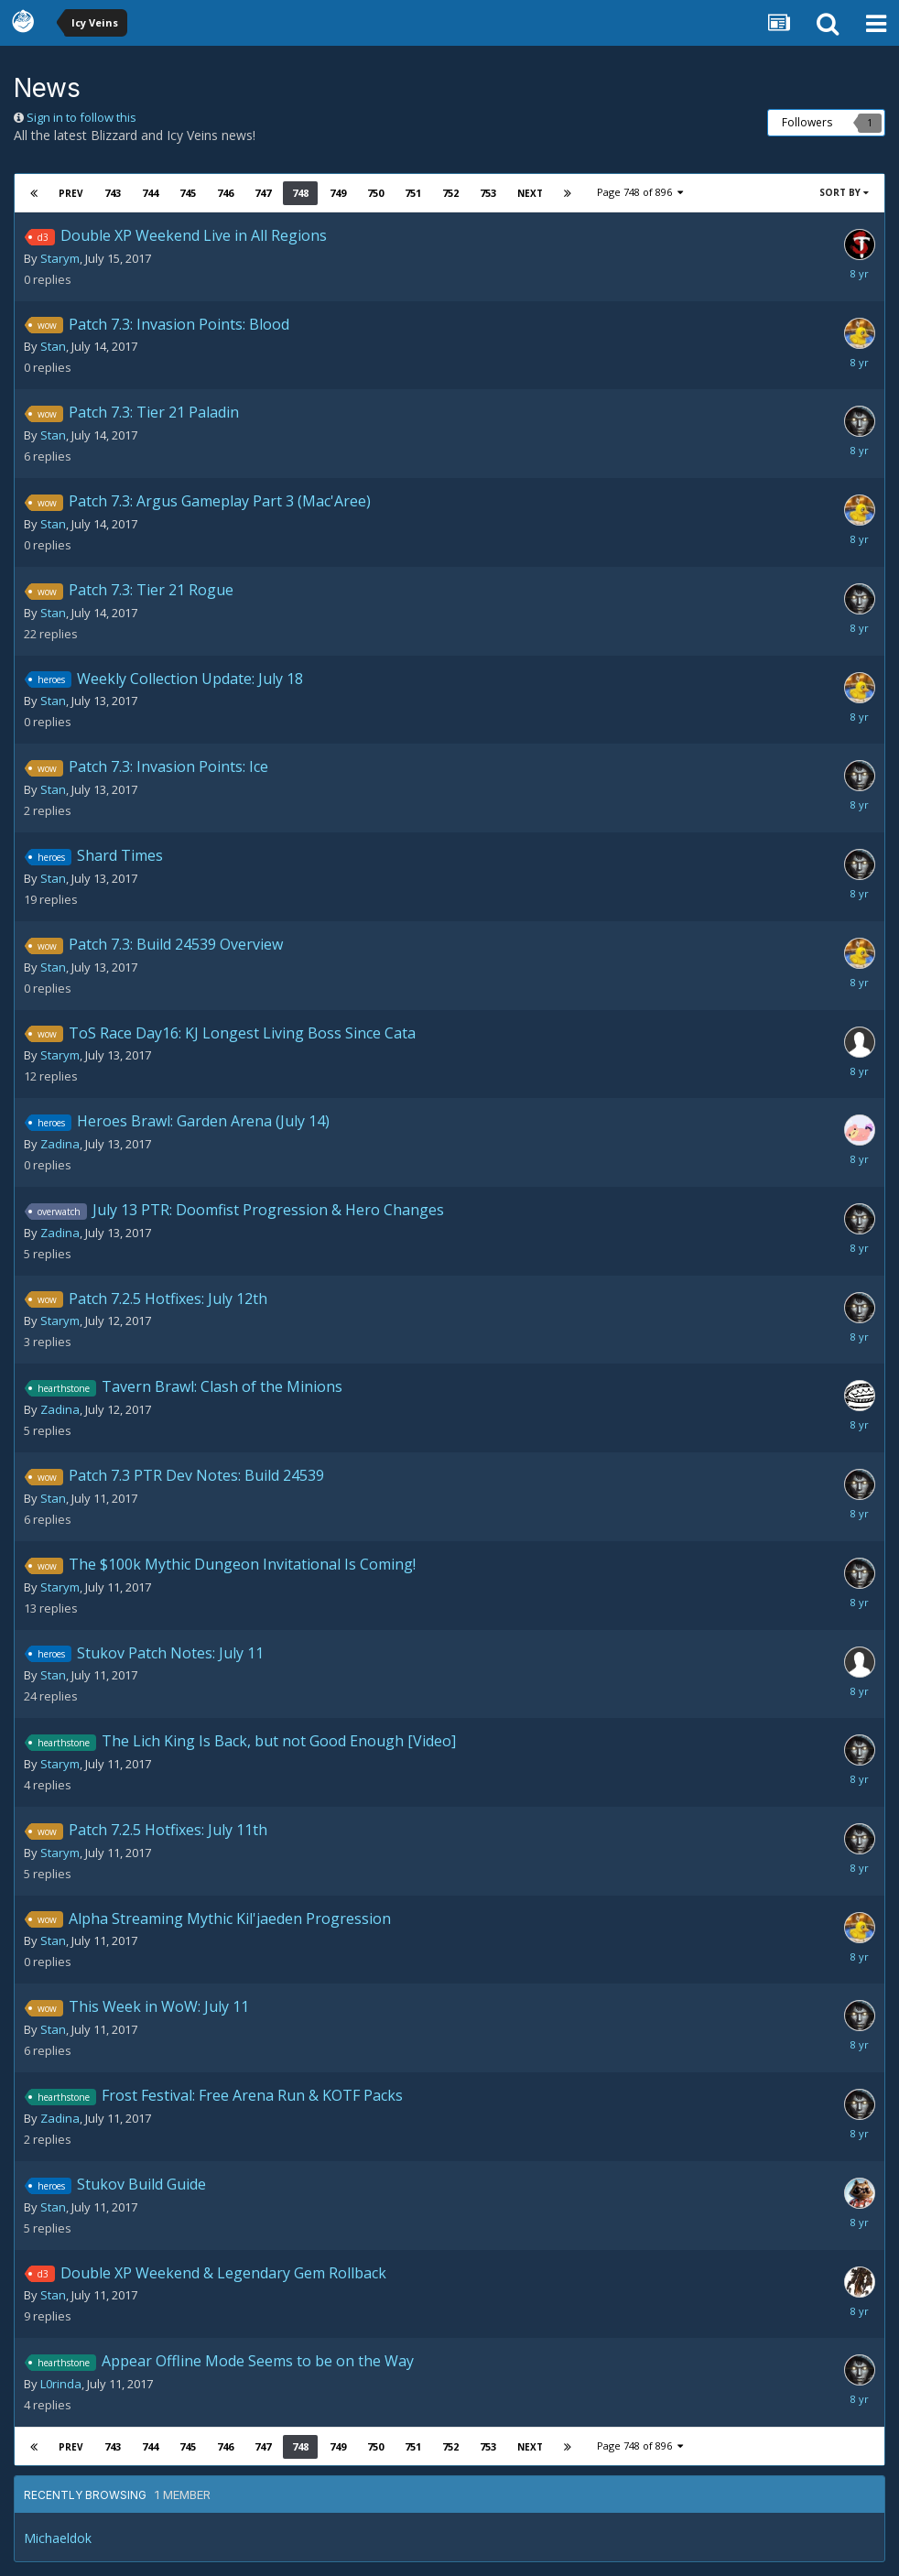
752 (450, 193)
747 (263, 193)
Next (530, 193)
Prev (71, 193)
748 (300, 193)
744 (150, 193)
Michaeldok (58, 2538)
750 (375, 193)
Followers (807, 122)
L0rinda (60, 2383)
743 (112, 193)
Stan (53, 346)
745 (187, 193)
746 (225, 193)
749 (338, 193)
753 (488, 193)
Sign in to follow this (81, 117)
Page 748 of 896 (640, 192)
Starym (60, 258)
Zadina (60, 1144)
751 (413, 193)
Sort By (844, 192)
